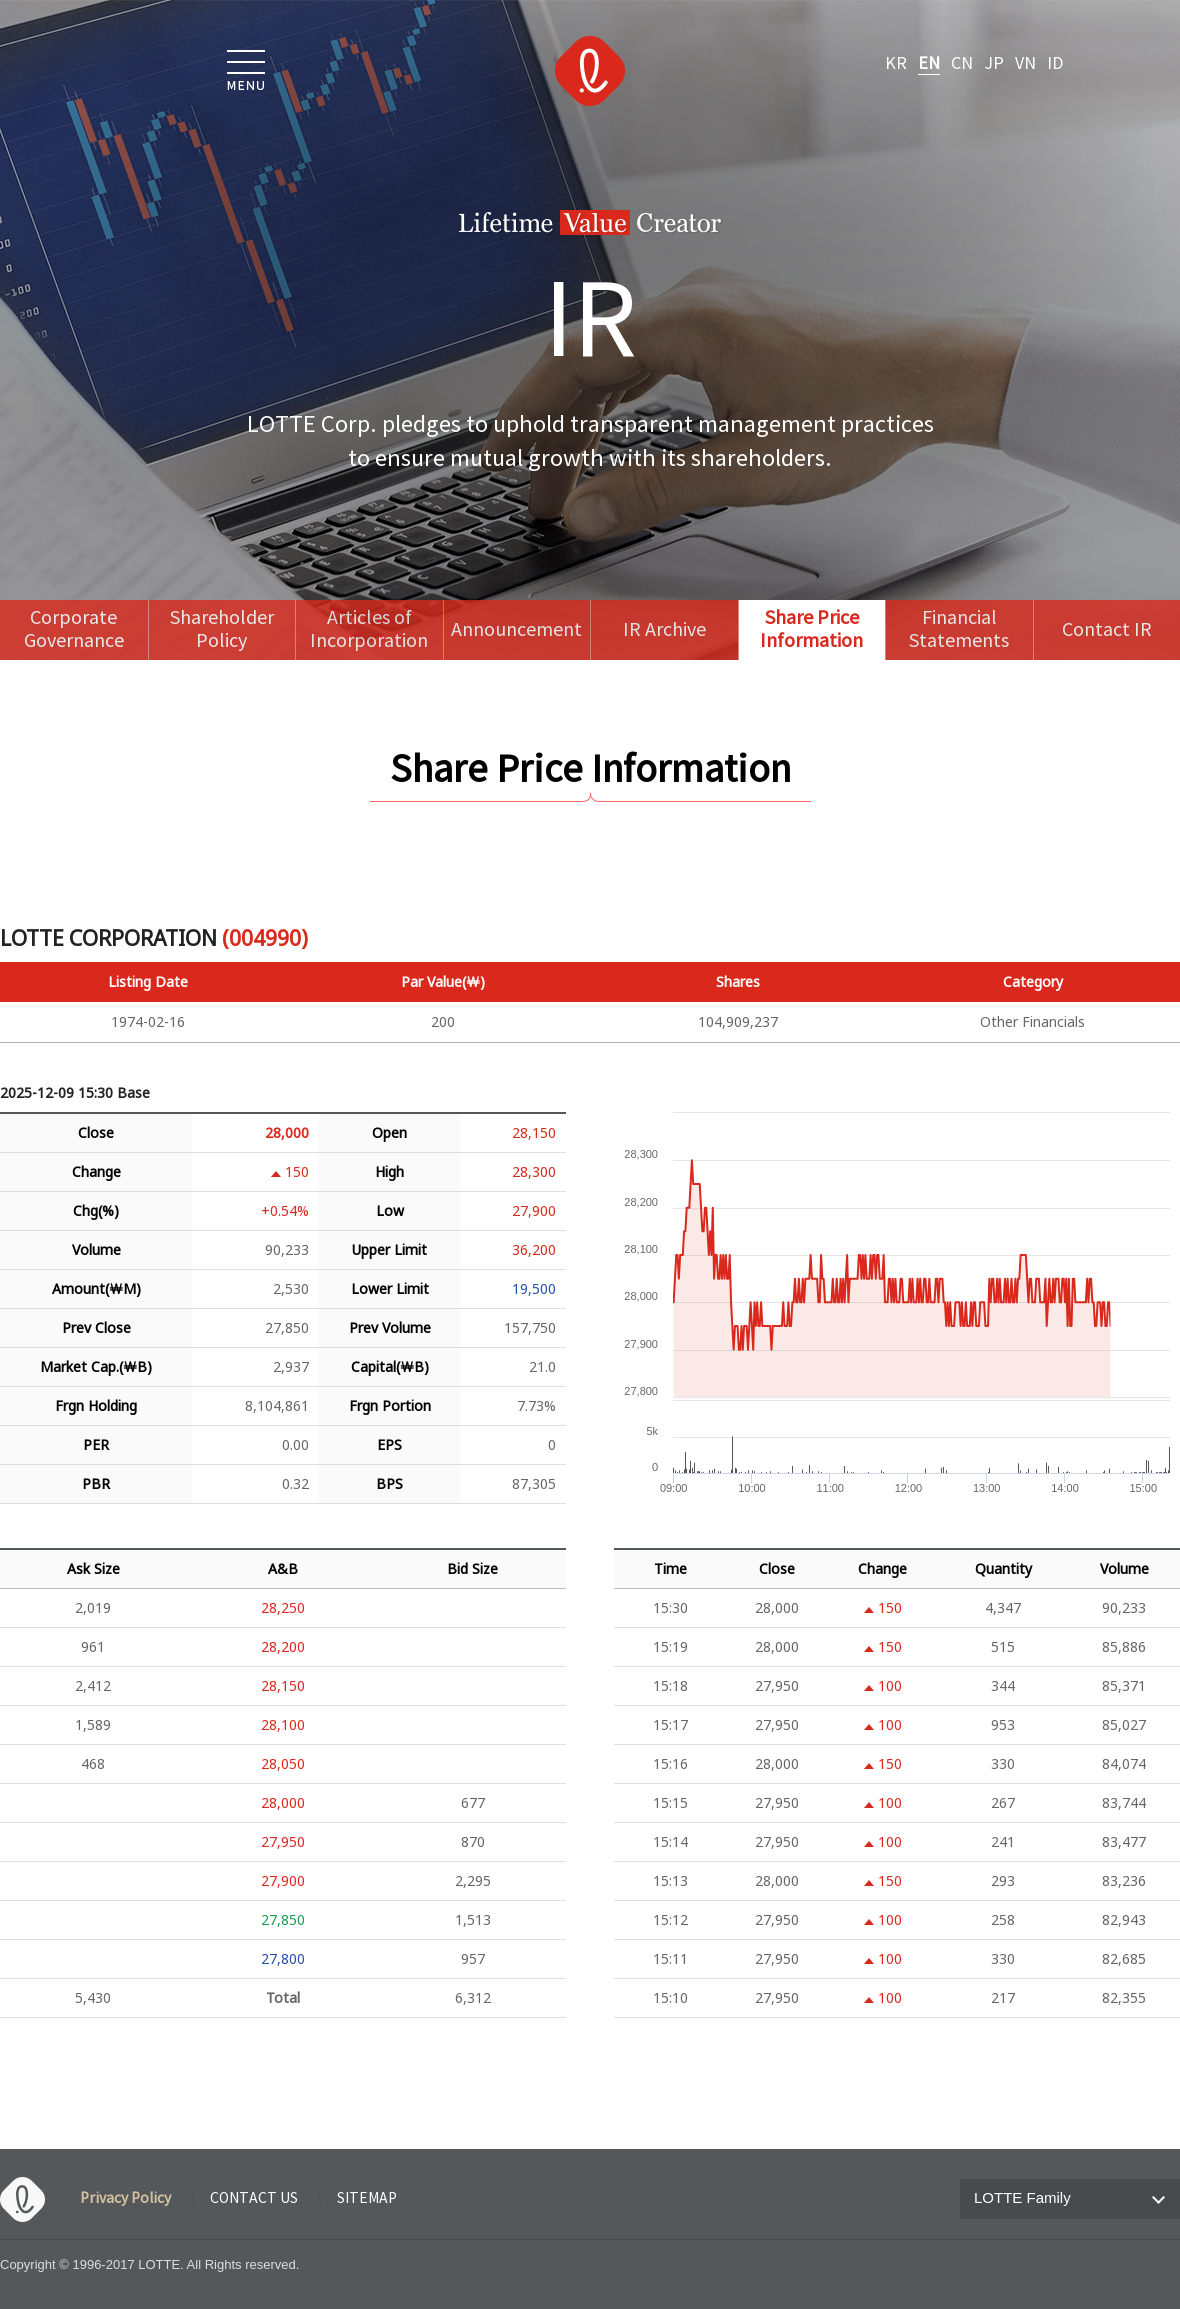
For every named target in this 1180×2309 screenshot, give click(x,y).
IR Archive (664, 630)
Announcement (516, 630)
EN (929, 64)
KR (896, 64)
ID (1055, 64)
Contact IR (1107, 630)
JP (994, 64)
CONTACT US (254, 2199)
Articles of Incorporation (369, 630)
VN (1025, 64)
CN (962, 64)
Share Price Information (811, 630)
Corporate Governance (74, 630)
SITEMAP (367, 2199)
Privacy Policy (125, 2199)
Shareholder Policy (222, 630)
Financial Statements (959, 630)
